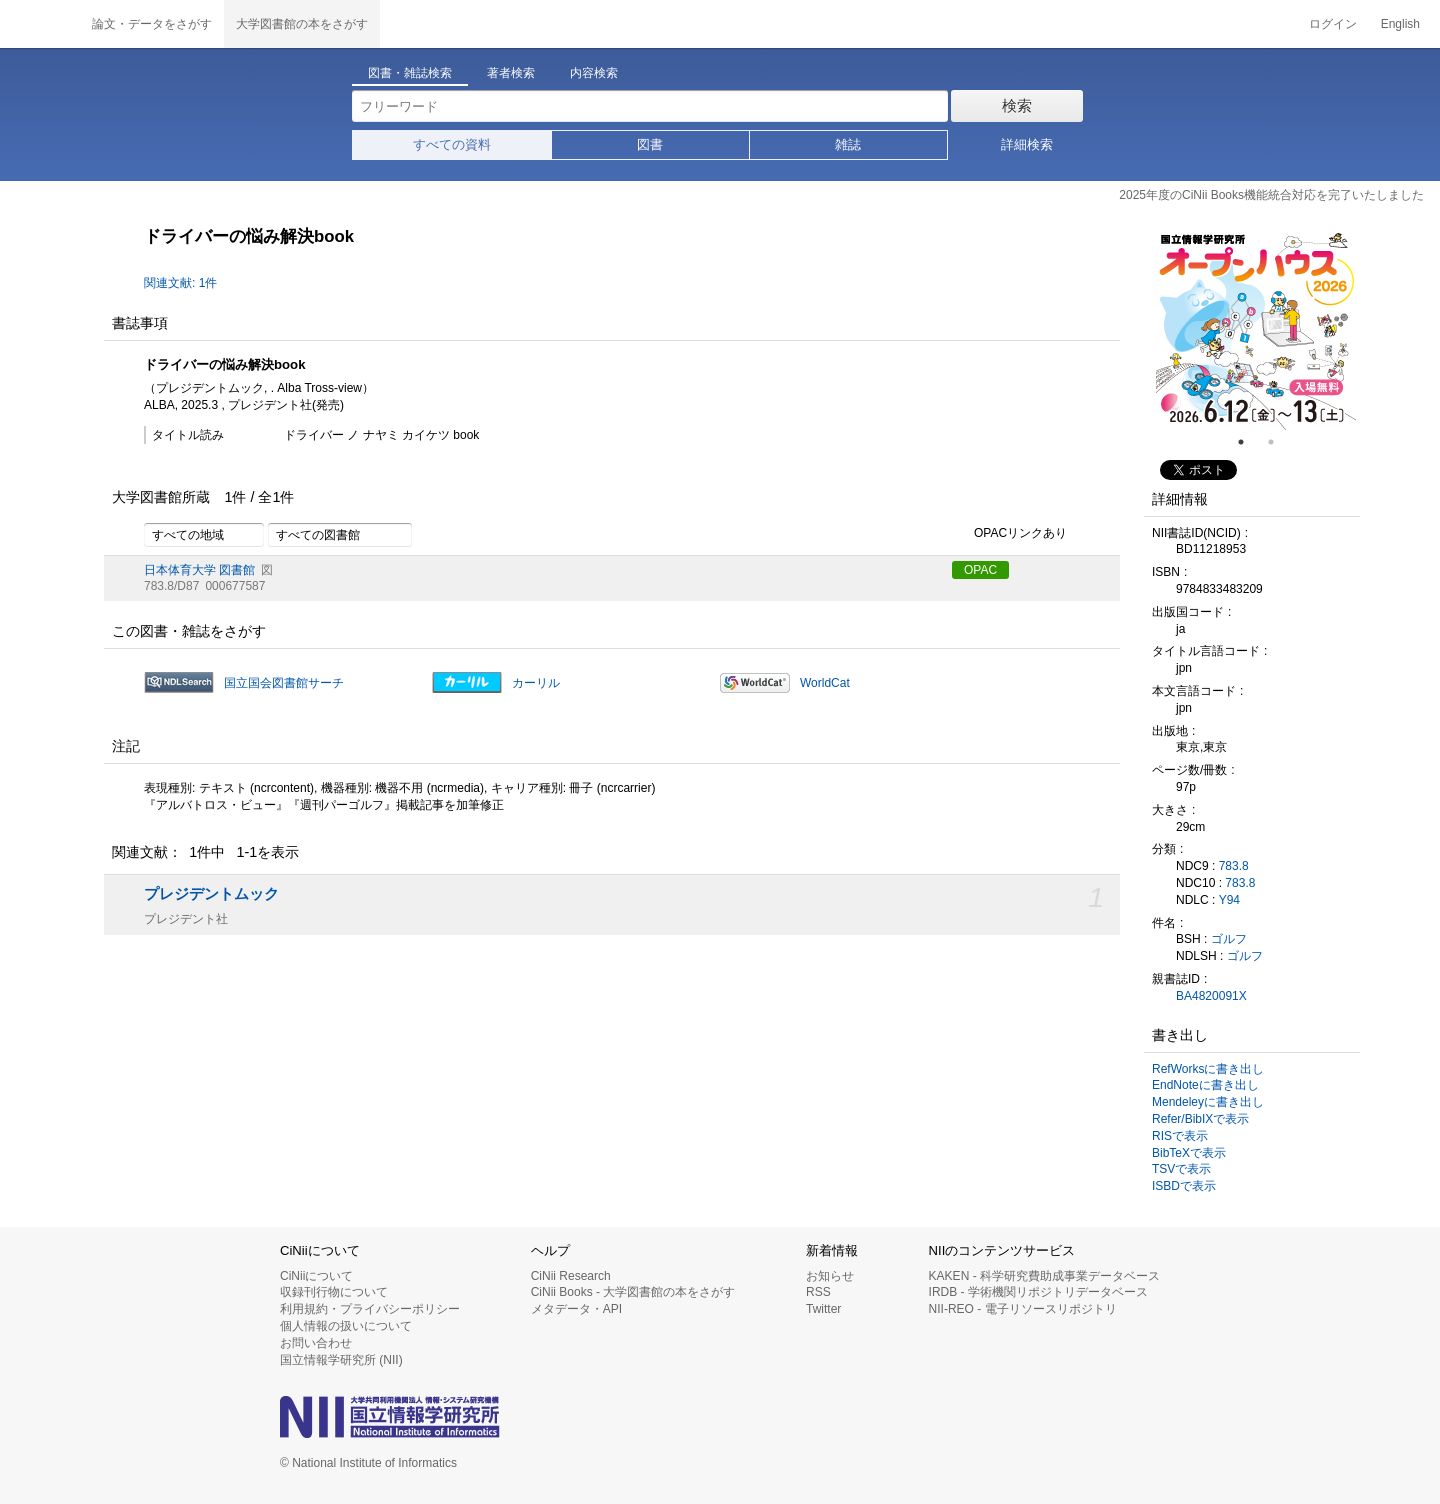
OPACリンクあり (1009, 534)
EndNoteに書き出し (1205, 1085)
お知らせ (830, 1276)
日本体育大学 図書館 (199, 570)
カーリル (536, 683)
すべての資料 (452, 144)
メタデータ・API (576, 1309)
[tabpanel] (1256, 330)
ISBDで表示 (1184, 1186)
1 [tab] (1249, 442)
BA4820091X (1211, 996)
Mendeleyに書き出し (1208, 1102)
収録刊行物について (334, 1292)
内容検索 (594, 73)
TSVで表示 (1181, 1169)
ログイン (1333, 24)
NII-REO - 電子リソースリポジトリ (1023, 1309)
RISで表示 (1180, 1136)
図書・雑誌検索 (410, 73)
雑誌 (848, 144)
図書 (650, 144)
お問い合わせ (316, 1343)
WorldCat (825, 683)
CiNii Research (571, 1276)
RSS (818, 1292)
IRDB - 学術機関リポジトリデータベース (1038, 1292)
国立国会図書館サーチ (284, 683)
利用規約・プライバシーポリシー (370, 1309)
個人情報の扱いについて (346, 1326)
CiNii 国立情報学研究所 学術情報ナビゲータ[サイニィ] (40, 24)
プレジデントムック (211, 894)
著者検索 (511, 73)
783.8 (1234, 866)
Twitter (823, 1309)
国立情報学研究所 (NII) (341, 1360)
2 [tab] (1279, 442)
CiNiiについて (316, 1276)
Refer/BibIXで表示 (1200, 1119)
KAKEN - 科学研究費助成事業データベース (1044, 1276)
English (1400, 24)
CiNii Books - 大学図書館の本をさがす (633, 1292)
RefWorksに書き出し (1208, 1069)
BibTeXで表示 (1189, 1153)
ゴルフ (1229, 939)
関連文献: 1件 (180, 283)
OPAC (980, 570)
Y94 (1229, 900)
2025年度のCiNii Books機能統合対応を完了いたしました (1271, 195)
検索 (1017, 105)
